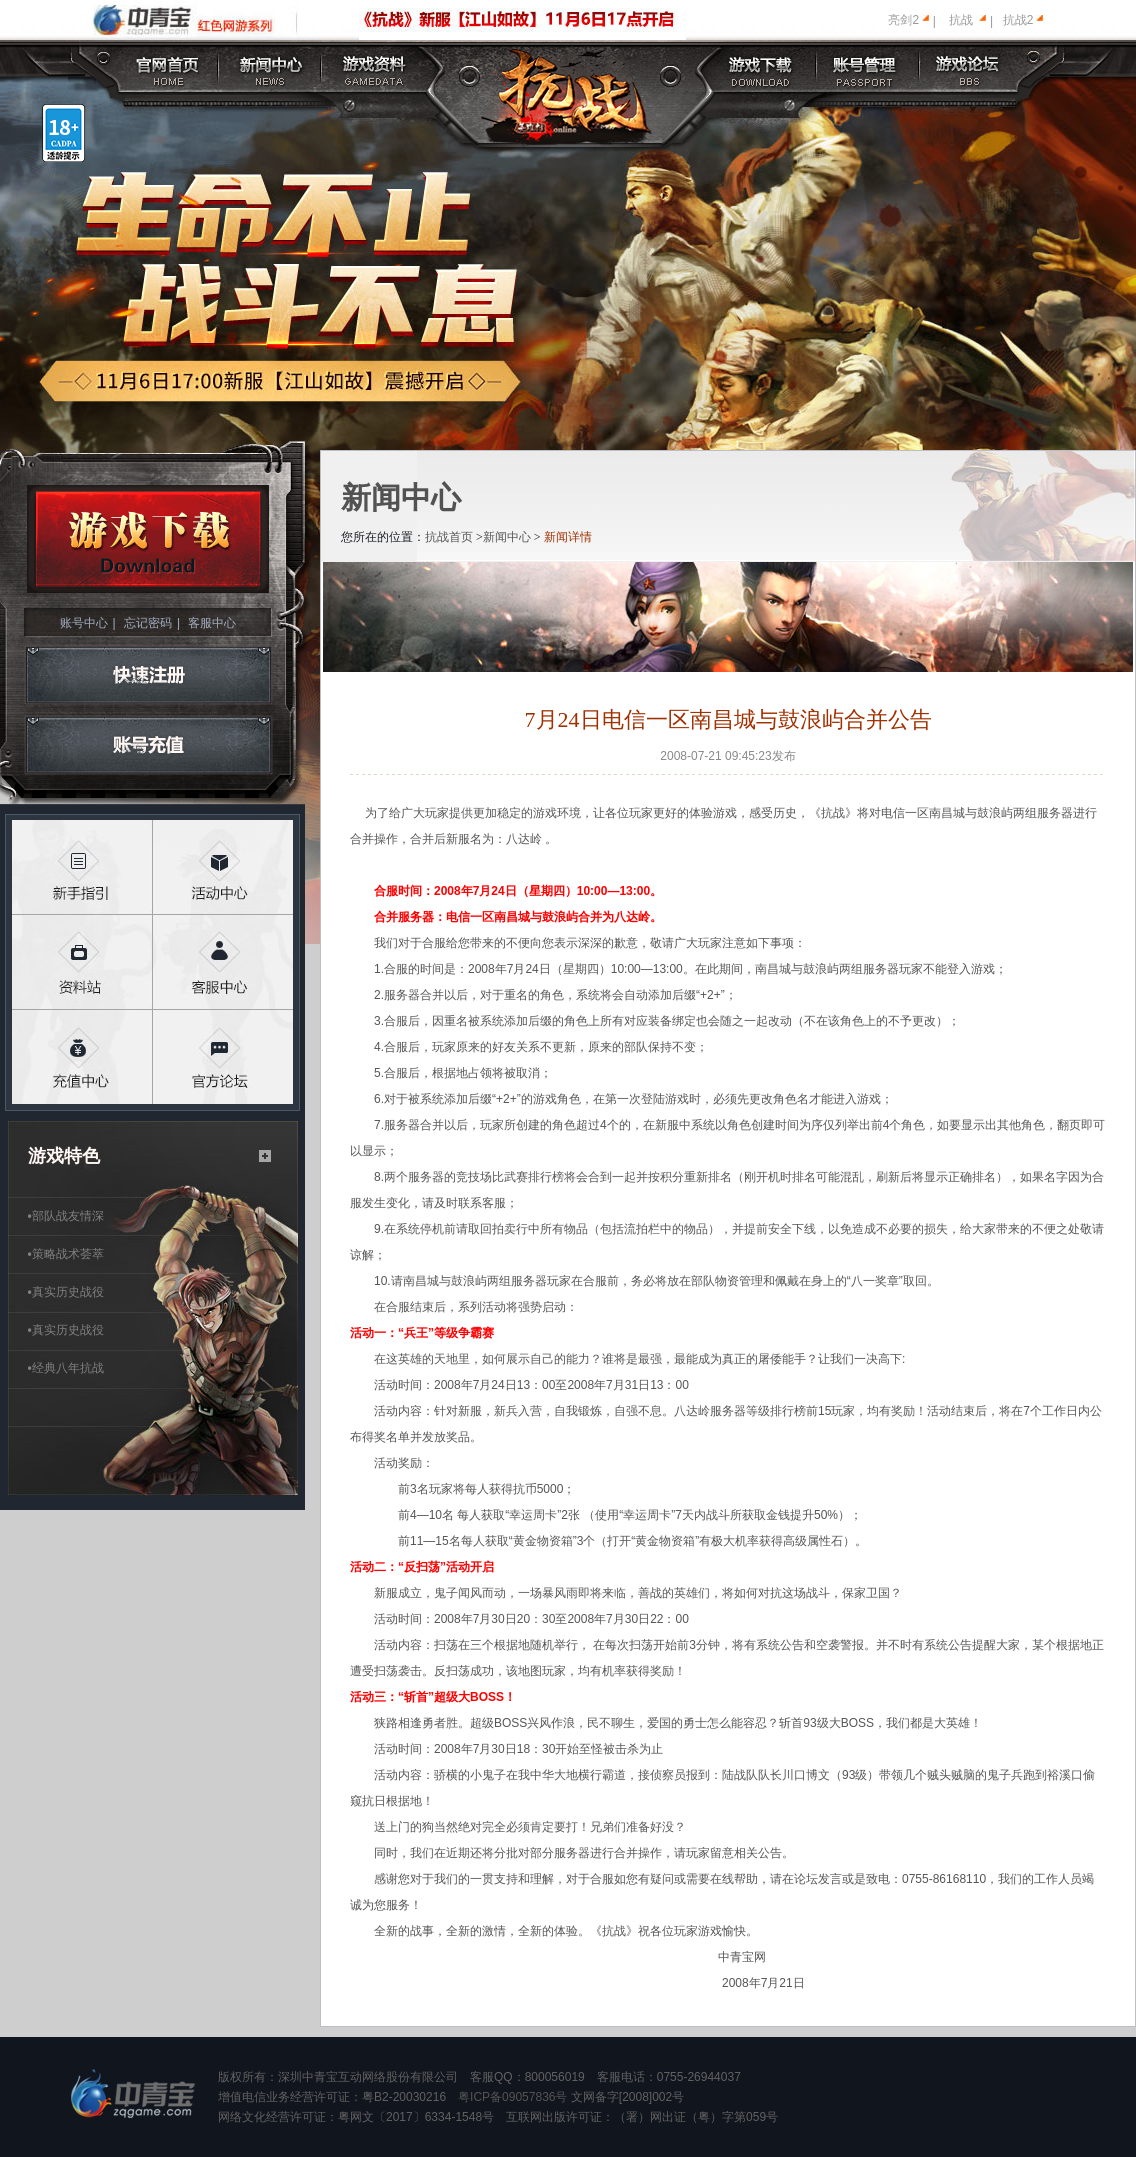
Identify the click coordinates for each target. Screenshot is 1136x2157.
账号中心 (84, 623)
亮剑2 (903, 20)
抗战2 (1018, 20)
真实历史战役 (66, 1292)
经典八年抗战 (66, 1368)
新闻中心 (507, 537)
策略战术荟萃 (66, 1254)
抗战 (961, 20)
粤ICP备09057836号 (512, 2097)
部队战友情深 (66, 1216)
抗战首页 (449, 537)
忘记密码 (148, 623)
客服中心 (212, 623)
